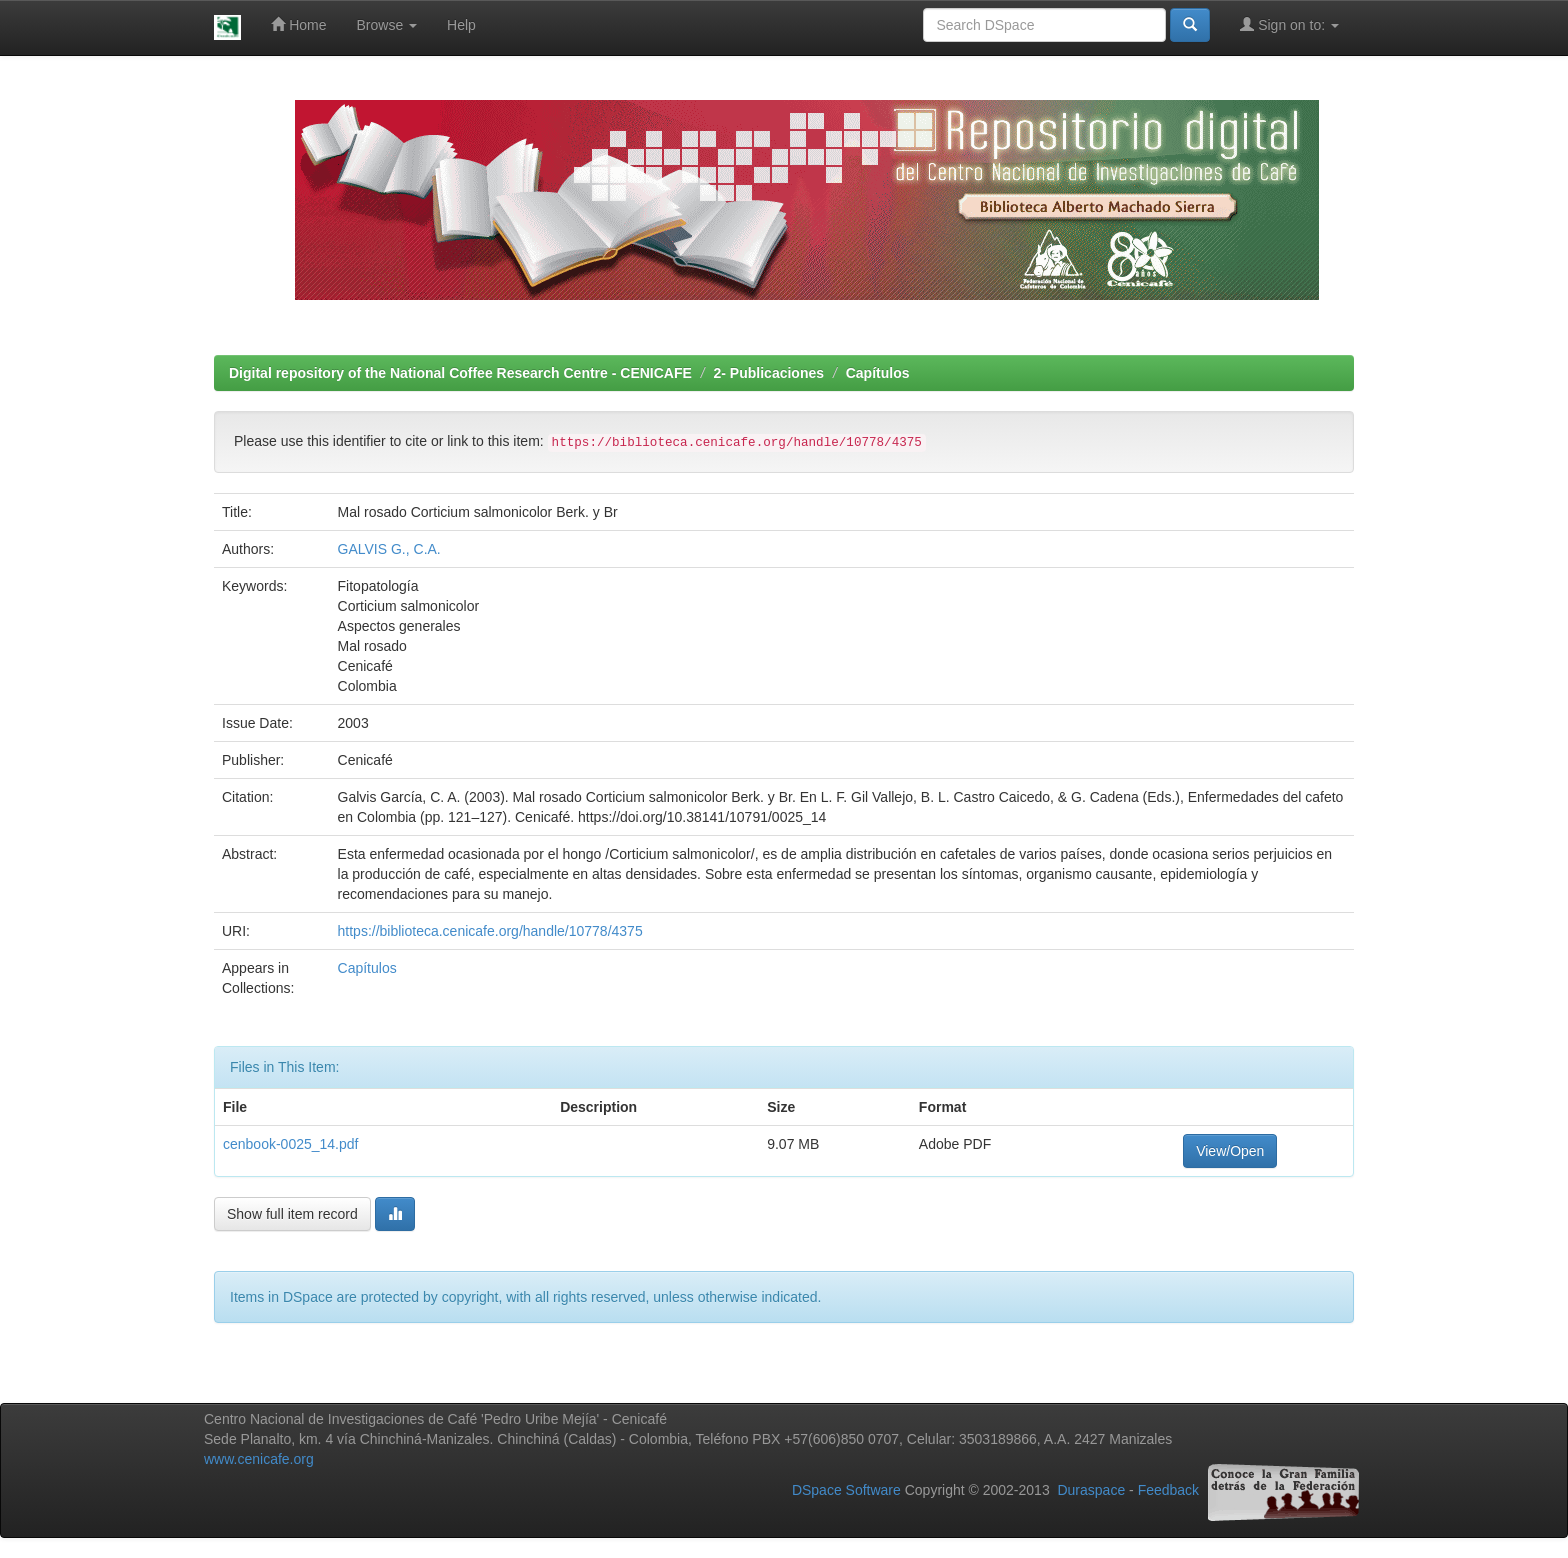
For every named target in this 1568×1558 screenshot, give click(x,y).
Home (298, 24)
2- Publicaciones (769, 373)
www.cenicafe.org (259, 1459)
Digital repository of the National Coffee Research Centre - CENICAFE (460, 373)
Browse (387, 25)
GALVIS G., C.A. (389, 549)
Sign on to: (1289, 24)
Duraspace (1091, 1490)
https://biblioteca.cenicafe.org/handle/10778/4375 (490, 931)
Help (461, 25)
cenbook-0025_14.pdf (290, 1144)
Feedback (1168, 1490)
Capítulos (878, 373)
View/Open (1230, 1151)
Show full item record (292, 1214)
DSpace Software (846, 1490)
